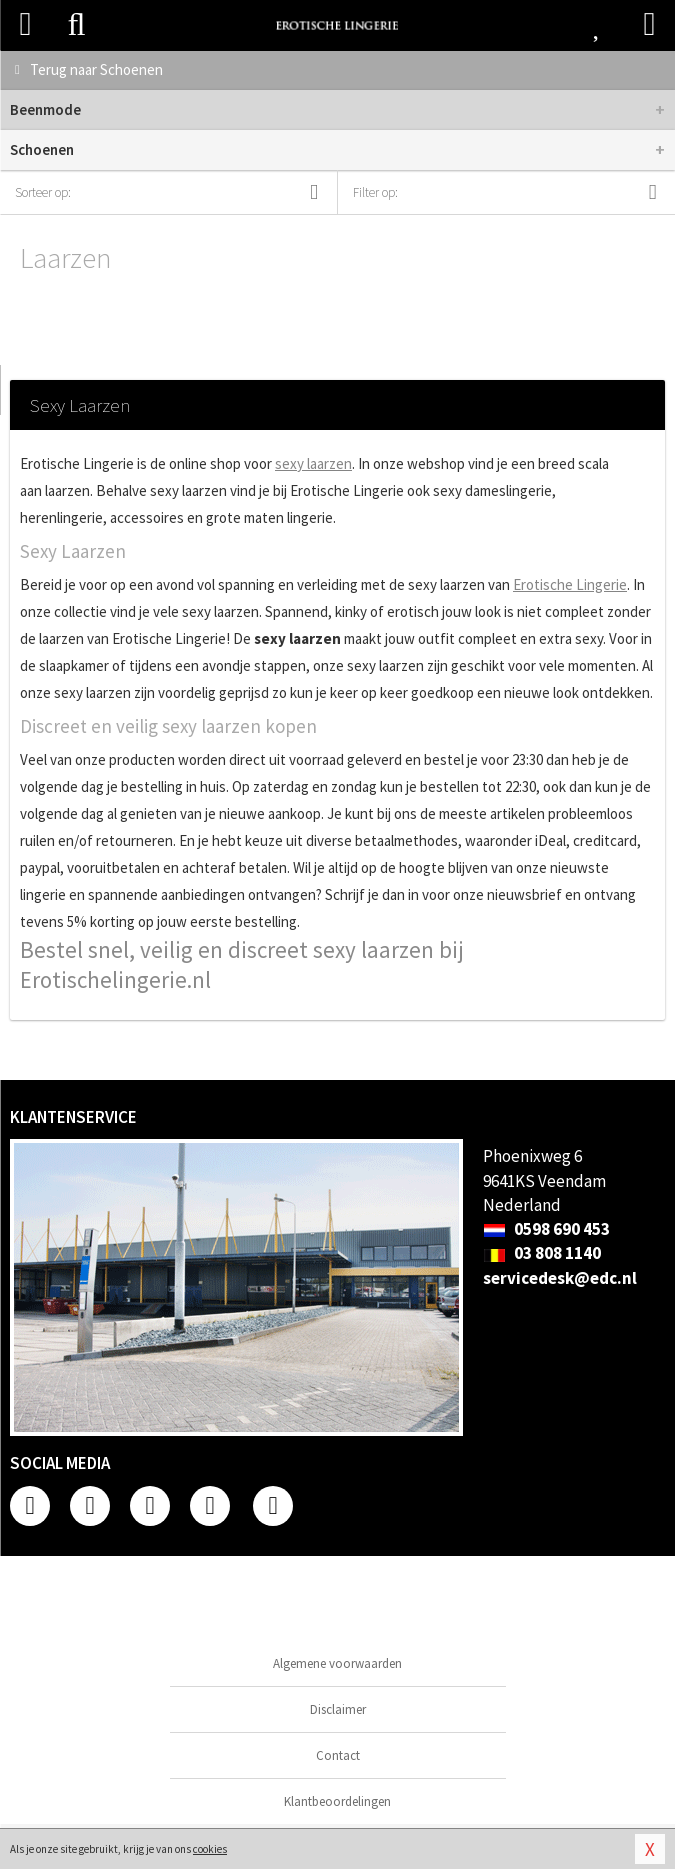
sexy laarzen (313, 463)
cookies (210, 1849)
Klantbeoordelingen (337, 1801)
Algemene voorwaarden (337, 1663)
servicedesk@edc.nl (560, 1278)
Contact (338, 1755)
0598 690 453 (546, 1229)
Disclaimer (338, 1709)
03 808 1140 (542, 1253)
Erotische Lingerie (570, 584)
